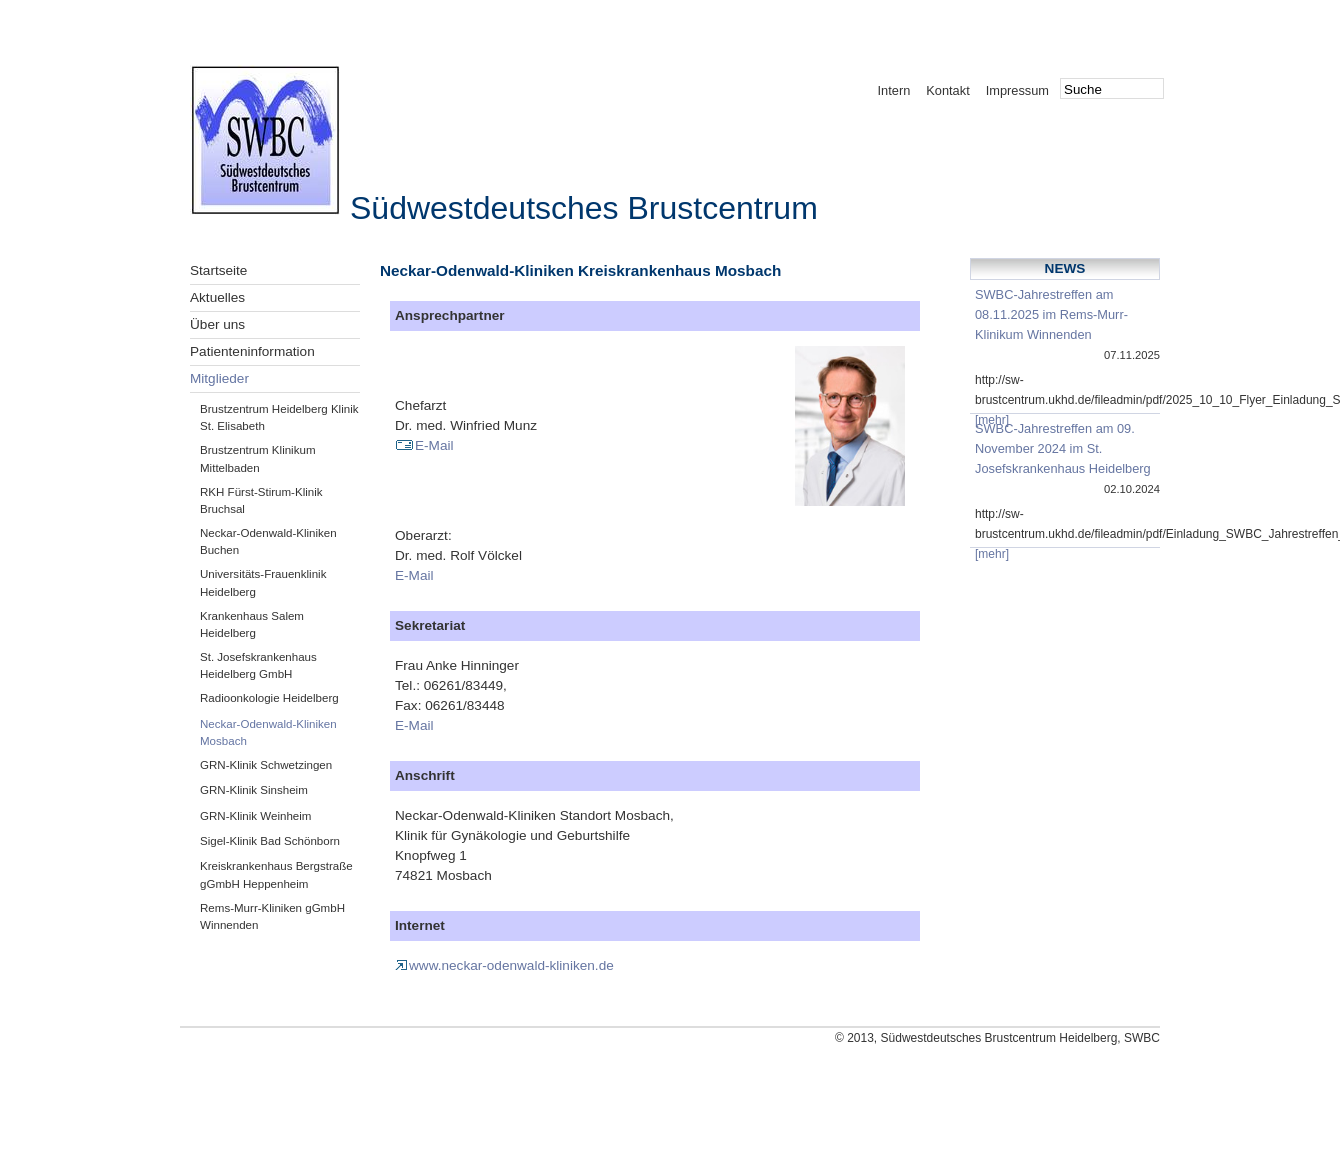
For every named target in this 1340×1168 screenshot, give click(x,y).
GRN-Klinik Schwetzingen (266, 765)
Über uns (217, 324)
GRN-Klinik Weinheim (255, 816)
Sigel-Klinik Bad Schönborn (270, 841)
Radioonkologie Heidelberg (269, 698)
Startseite (218, 270)
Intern (894, 90)
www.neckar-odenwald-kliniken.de (504, 965)
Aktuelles (217, 297)
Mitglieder (219, 378)
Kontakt (947, 90)
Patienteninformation (252, 351)
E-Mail (424, 445)
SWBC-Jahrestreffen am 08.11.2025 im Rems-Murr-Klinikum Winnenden (1051, 314)
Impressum (1017, 90)
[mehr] (992, 420)
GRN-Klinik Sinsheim (254, 790)
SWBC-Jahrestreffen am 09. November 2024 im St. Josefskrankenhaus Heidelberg (1063, 448)
